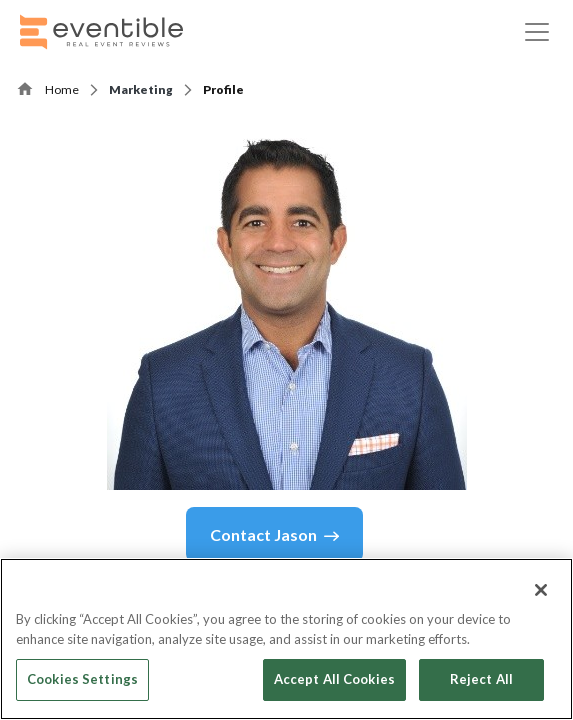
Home (62, 89)
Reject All (481, 679)
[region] (286, 639)
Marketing (141, 89)
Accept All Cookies (334, 679)
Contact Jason (274, 535)
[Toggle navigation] (537, 32)
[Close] (541, 590)
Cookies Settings (82, 679)
